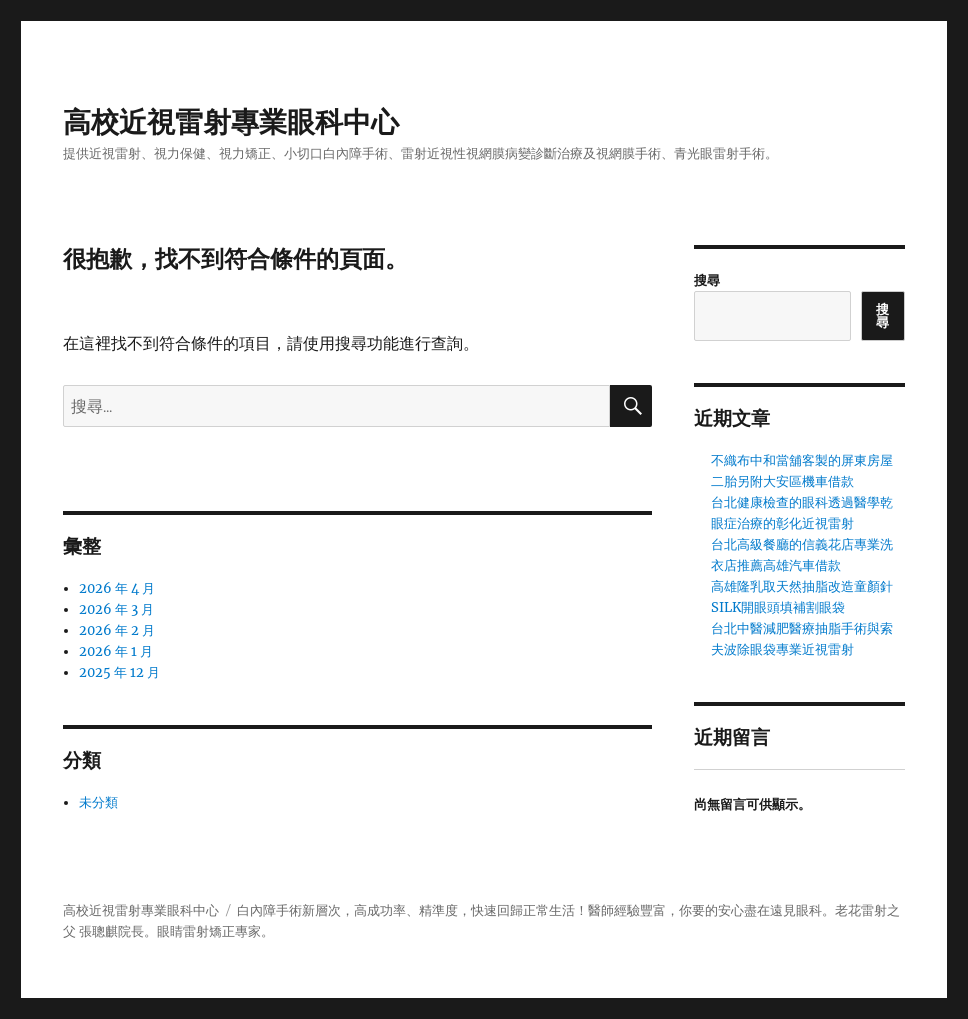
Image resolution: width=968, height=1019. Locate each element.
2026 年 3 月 (116, 609)
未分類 (98, 802)
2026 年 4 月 (117, 588)
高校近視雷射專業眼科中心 (231, 122)
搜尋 (707, 280)
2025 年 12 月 (119, 672)
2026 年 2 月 (117, 630)
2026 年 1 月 (116, 651)
